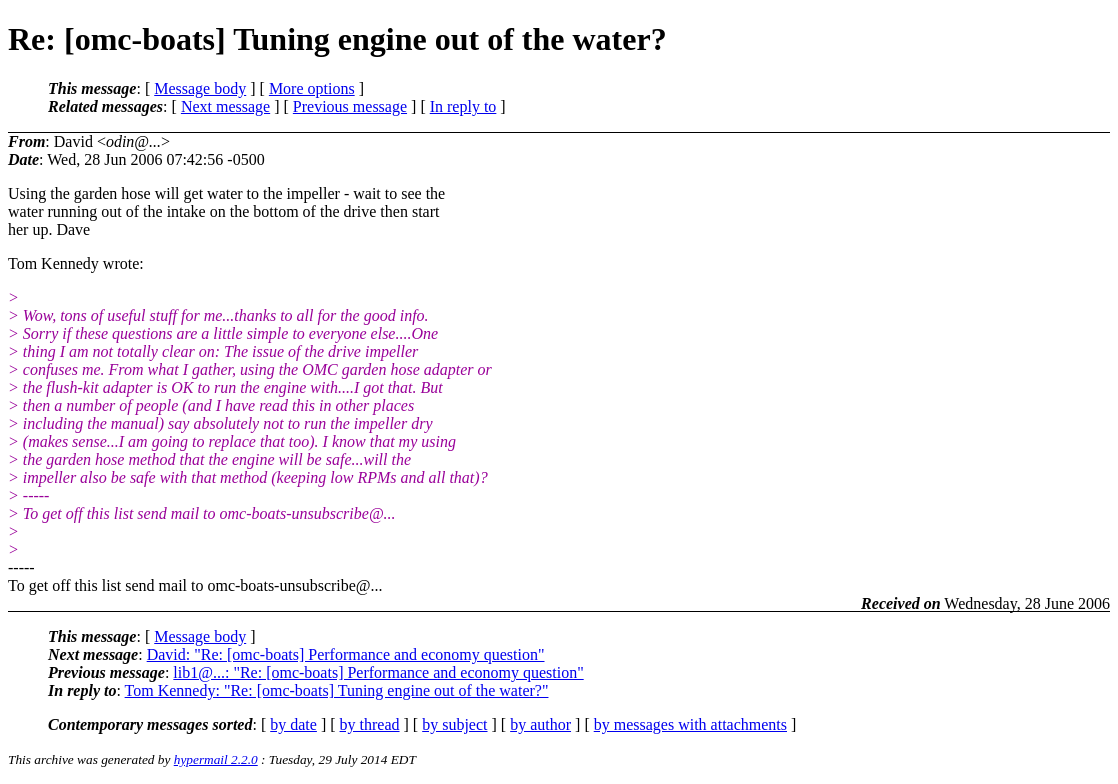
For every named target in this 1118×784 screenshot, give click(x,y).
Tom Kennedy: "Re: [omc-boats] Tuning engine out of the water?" (337, 690)
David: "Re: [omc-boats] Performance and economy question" (346, 654)
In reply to (463, 106)
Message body (200, 88)
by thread (370, 724)
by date (293, 724)
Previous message (350, 106)
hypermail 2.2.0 (216, 759)
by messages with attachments (690, 724)
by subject (454, 724)
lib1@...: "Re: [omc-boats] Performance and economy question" (378, 672)
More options (312, 88)
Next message (225, 106)
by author (540, 724)
